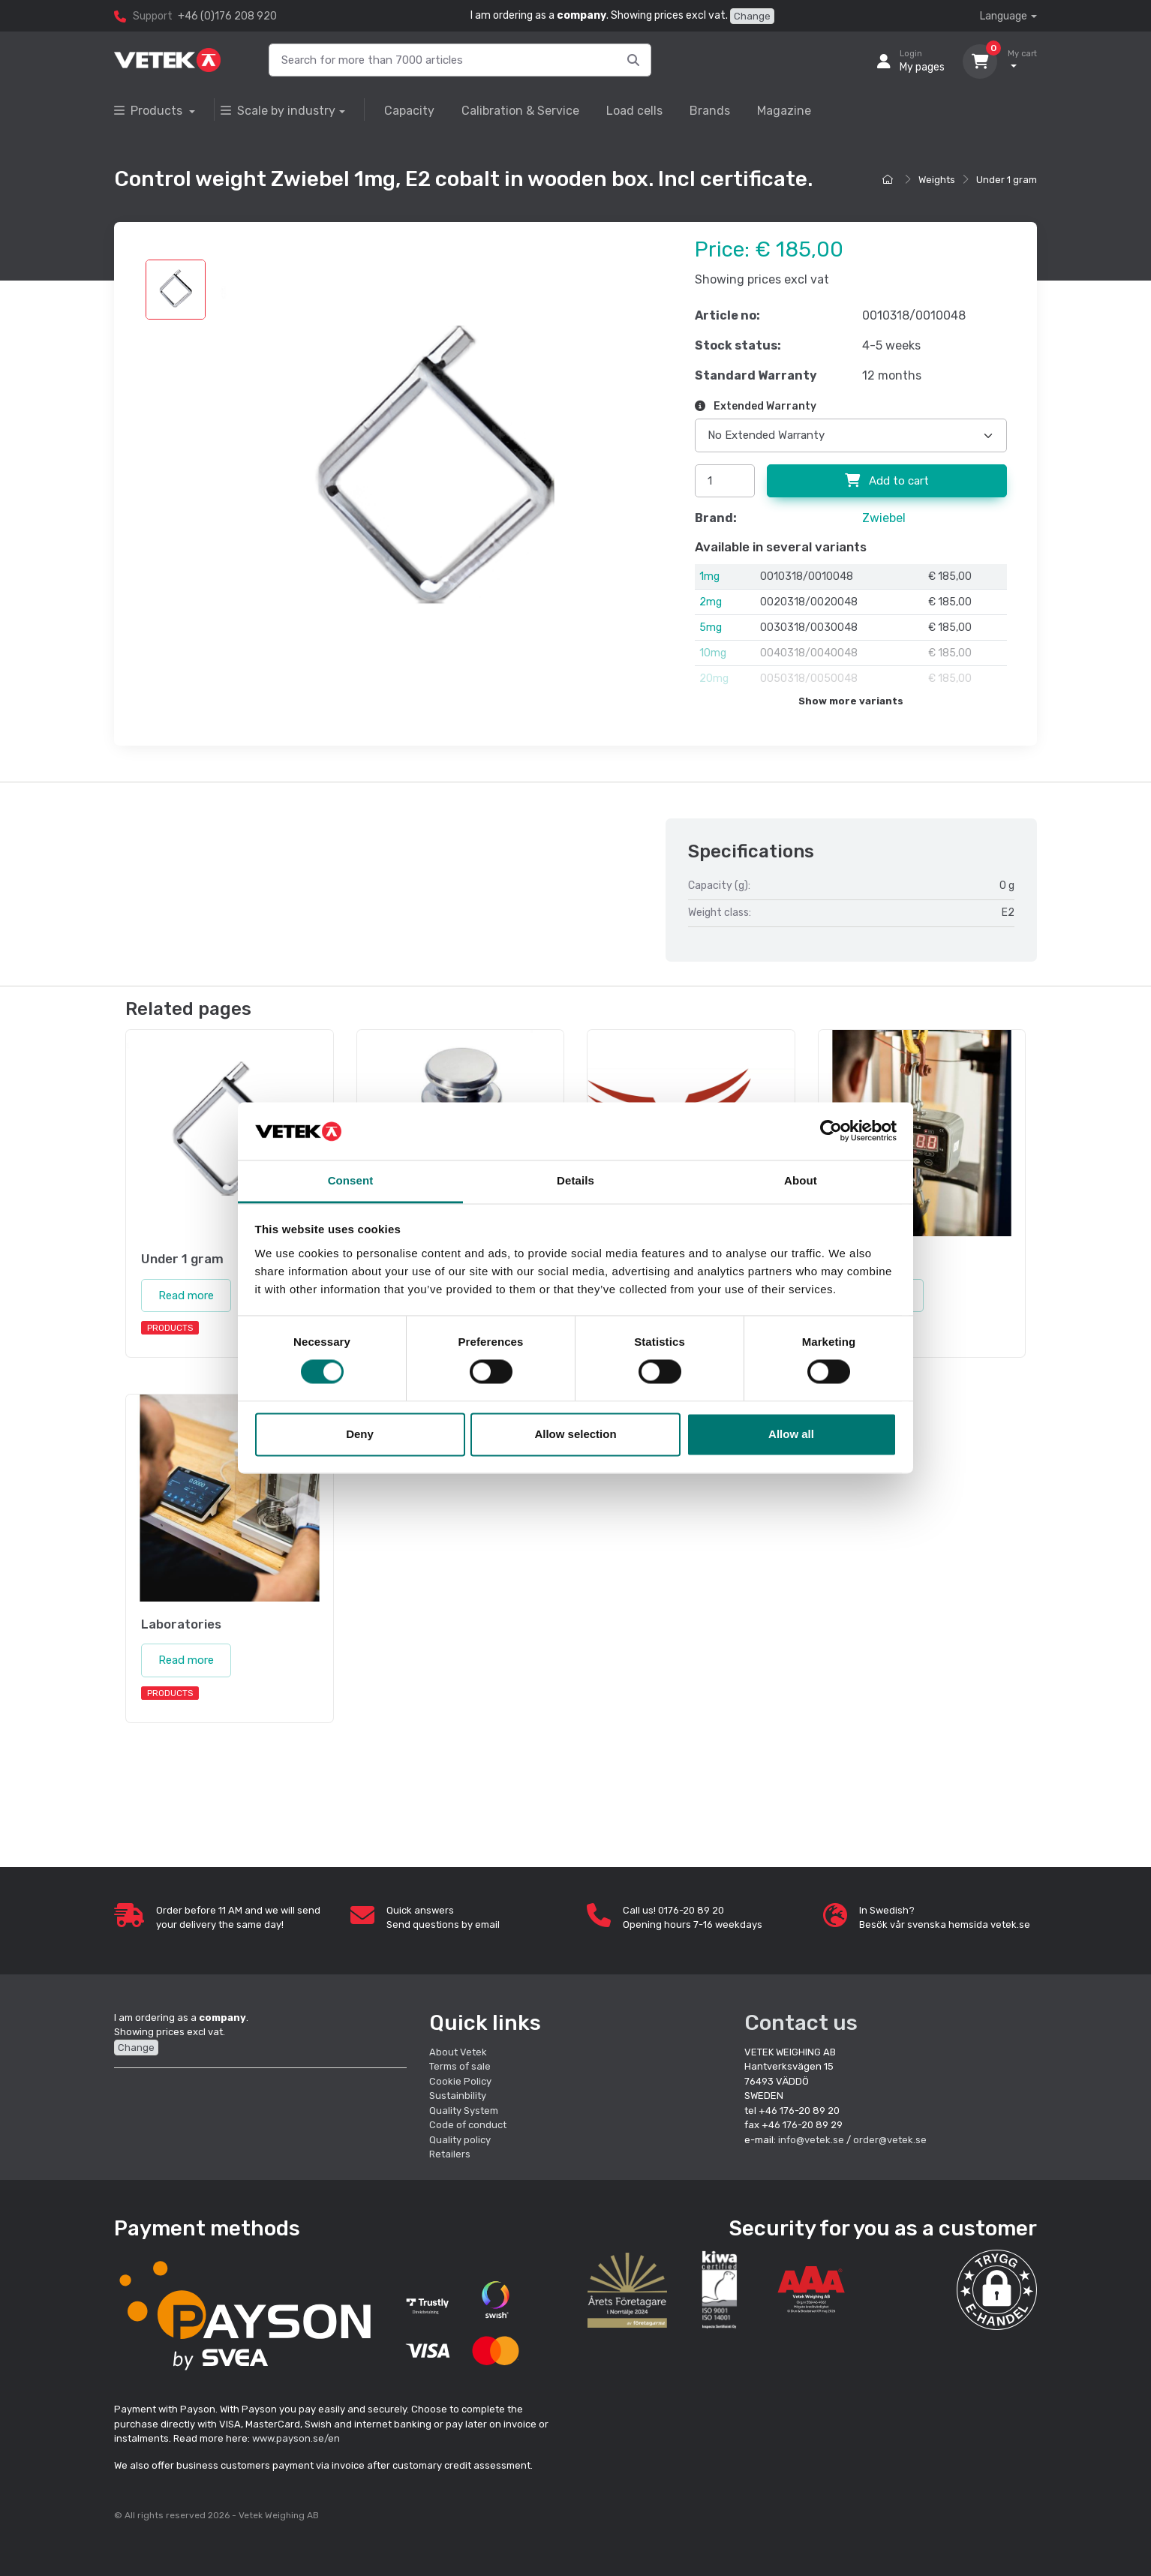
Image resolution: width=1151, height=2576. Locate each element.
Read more (186, 1295)
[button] (997, 2290)
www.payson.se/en (296, 2438)
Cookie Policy (460, 2081)
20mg (714, 678)
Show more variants (850, 701)
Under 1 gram (1006, 179)
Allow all (791, 1434)
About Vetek (458, 2052)
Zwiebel (884, 518)
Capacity (409, 111)
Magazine (784, 111)
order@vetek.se (890, 2139)
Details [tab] (575, 1180)
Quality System (463, 2110)
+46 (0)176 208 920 (227, 16)
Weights (936, 179)
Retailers (449, 2154)
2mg (710, 602)
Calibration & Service (520, 111)
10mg (712, 653)
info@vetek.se (811, 2139)
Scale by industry (278, 111)
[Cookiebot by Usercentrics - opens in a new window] (831, 1131)
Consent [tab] (351, 1180)
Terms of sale (460, 2066)
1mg (709, 576)
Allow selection (575, 1434)
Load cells (634, 111)
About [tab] (800, 1180)
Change (752, 16)
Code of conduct (467, 2124)
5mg (710, 627)
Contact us (801, 2022)
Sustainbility (458, 2095)
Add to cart (887, 481)
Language (1003, 16)
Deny (360, 1434)
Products (149, 111)
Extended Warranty (755, 406)
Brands (710, 111)
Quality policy (460, 2139)
